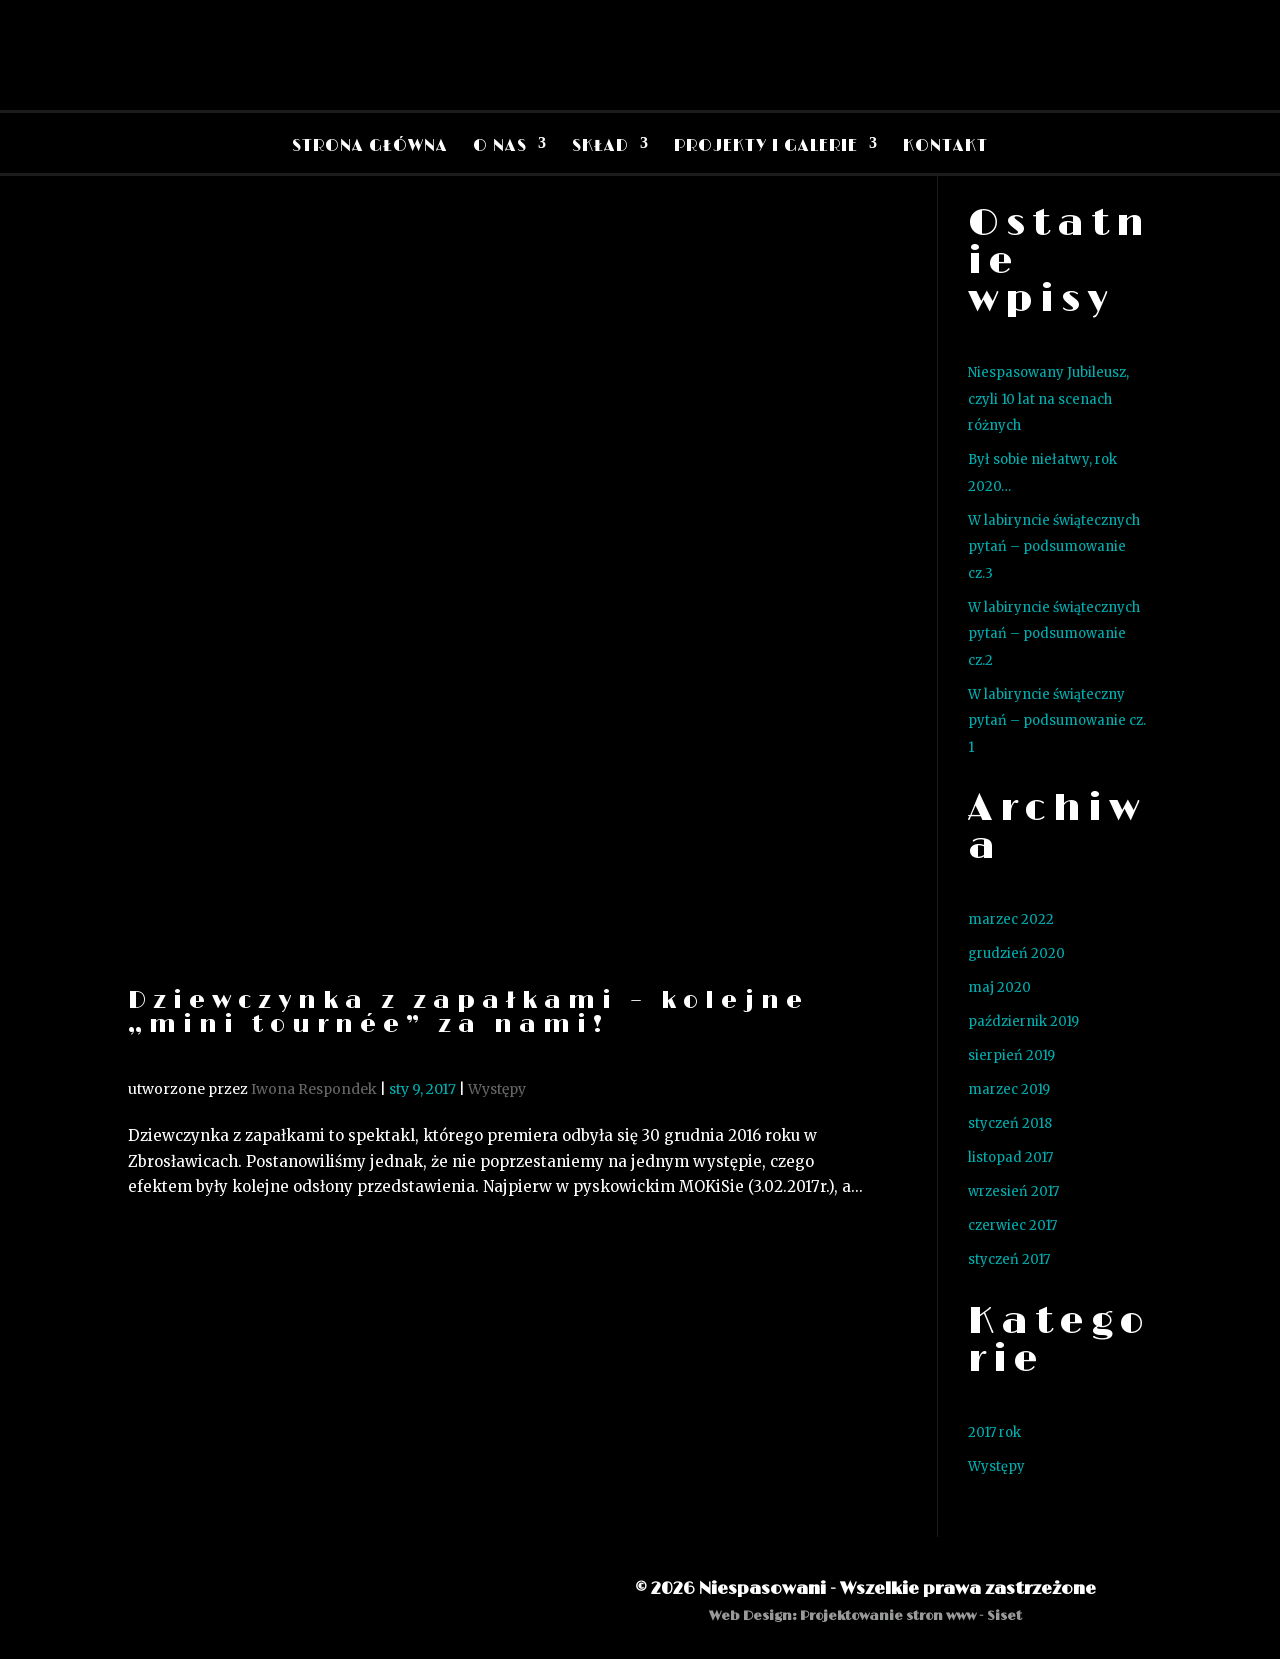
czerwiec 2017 (1012, 1225)
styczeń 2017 (1009, 1259)
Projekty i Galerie (766, 146)
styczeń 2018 (1010, 1123)
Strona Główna (370, 146)
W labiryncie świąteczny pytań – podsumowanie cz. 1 (1057, 721)
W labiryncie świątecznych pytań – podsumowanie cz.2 (1054, 634)
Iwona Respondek (314, 1089)
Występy (497, 1089)
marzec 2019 (1009, 1089)
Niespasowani (762, 1589)
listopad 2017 (1010, 1157)
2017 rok (994, 1432)
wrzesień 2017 (1013, 1191)
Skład (600, 146)
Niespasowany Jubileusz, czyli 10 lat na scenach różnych (1048, 399)
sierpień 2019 (1011, 1055)
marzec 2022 (1011, 919)
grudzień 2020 (1016, 953)
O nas (500, 146)
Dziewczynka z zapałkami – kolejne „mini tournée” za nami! (468, 1012)
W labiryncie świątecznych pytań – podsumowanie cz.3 (1054, 547)
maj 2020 (999, 987)
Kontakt (945, 146)
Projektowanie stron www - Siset (911, 1616)
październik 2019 (1023, 1021)
